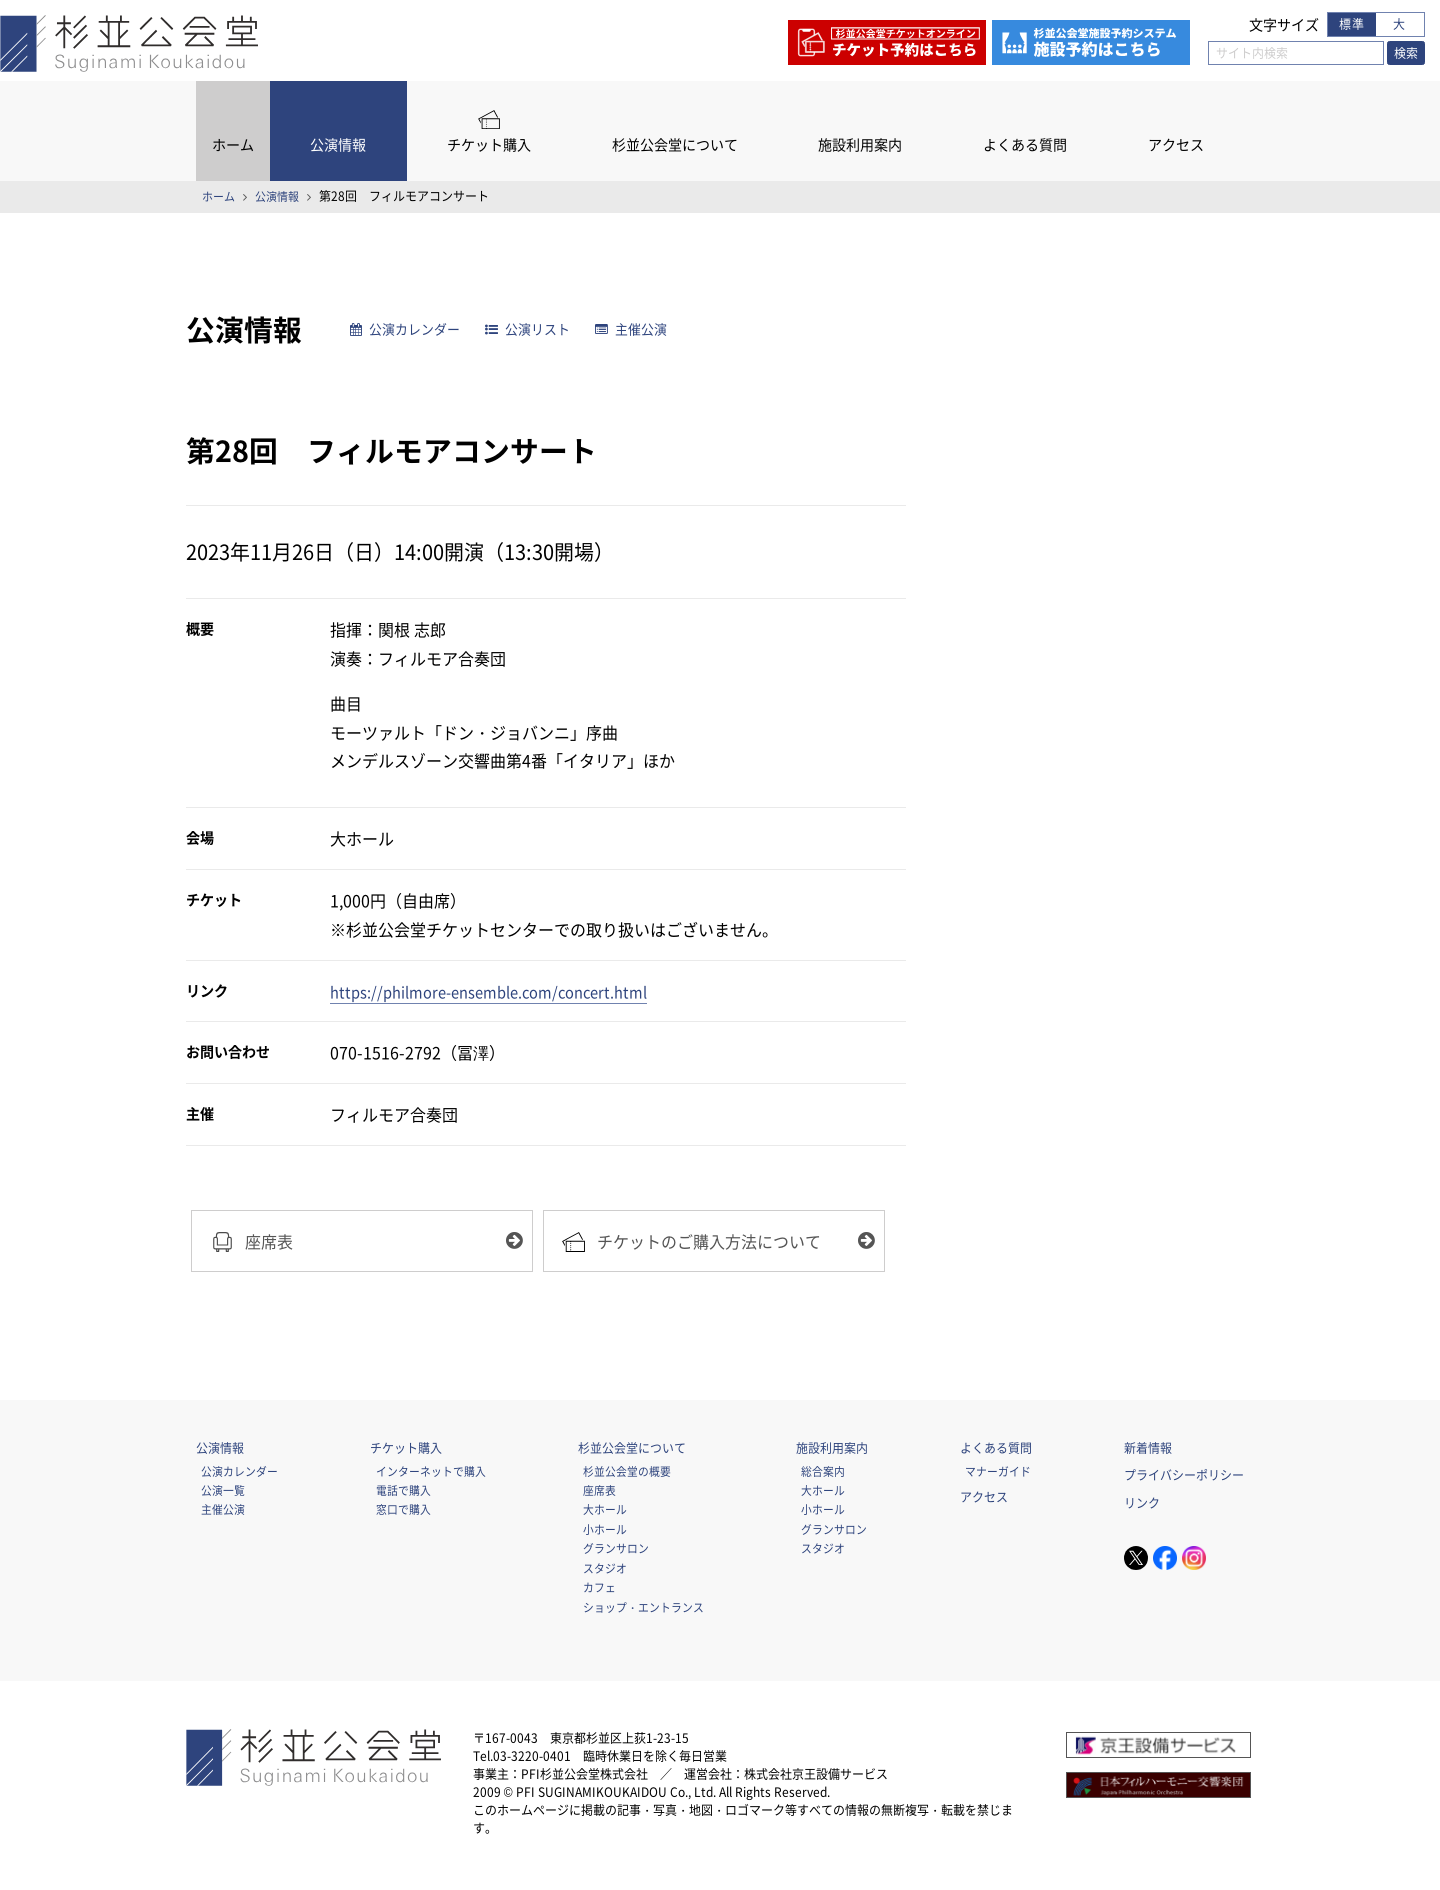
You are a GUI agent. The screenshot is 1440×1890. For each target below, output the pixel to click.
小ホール (605, 1533)
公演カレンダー (410, 329)
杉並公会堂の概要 (627, 1475)
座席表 (599, 1494)
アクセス (1176, 144)
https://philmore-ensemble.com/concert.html (502, 991)
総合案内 (823, 1475)
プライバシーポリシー (1184, 1480)
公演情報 (338, 144)
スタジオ (605, 1572)
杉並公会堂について (675, 144)
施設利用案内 (860, 144)
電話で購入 (403, 1494)
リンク (1142, 1507)
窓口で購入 (403, 1514)
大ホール (605, 1514)
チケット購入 (489, 144)
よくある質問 (1025, 144)
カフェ (599, 1592)
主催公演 (651, 329)
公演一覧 (223, 1494)
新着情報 (1148, 1452)
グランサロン (616, 1553)
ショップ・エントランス (643, 1611)
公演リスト (541, 329)
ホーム (233, 144)
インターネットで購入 (431, 1475)
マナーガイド (998, 1475)
